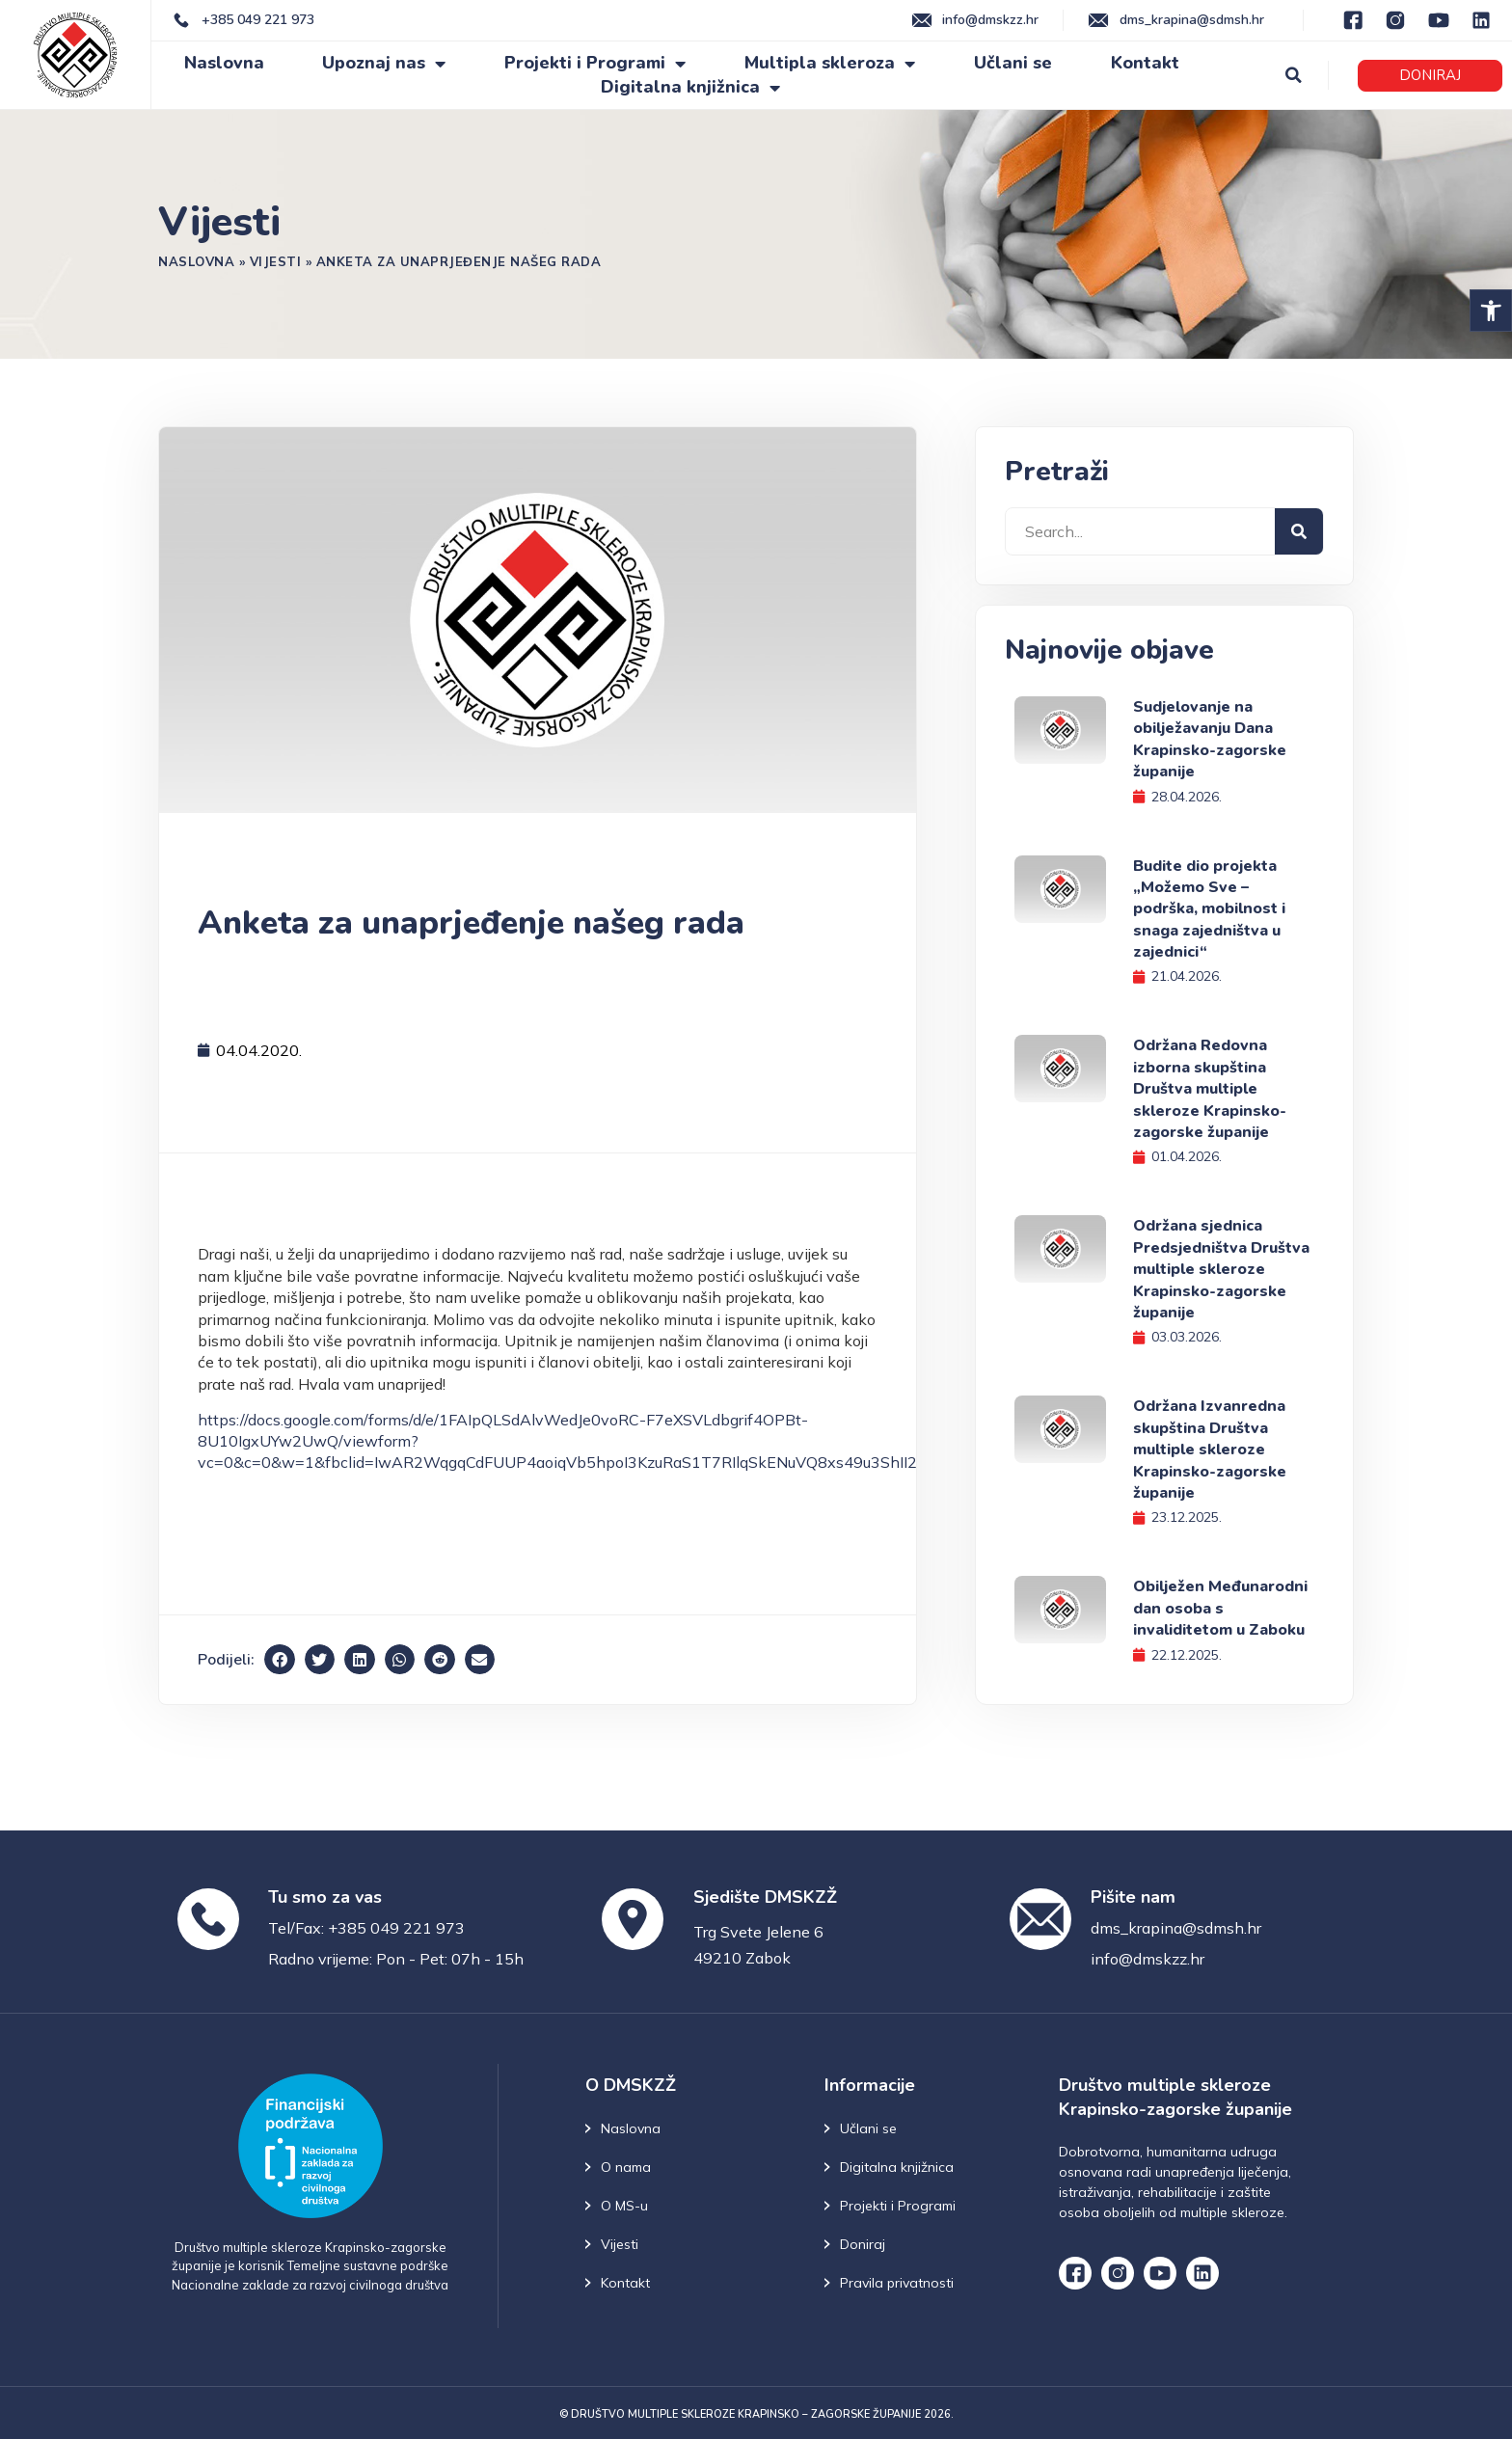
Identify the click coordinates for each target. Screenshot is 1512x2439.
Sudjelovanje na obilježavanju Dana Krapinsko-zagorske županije (1209, 739)
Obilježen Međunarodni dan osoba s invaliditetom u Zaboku (1220, 1608)
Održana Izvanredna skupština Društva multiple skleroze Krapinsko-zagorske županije (1209, 1450)
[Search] (1299, 531)
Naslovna (224, 62)
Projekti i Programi (595, 63)
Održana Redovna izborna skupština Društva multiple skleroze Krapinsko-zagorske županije (1209, 1089)
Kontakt (1145, 62)
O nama (626, 2167)
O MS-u (624, 2205)
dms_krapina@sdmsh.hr (1176, 1928)
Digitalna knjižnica (690, 87)
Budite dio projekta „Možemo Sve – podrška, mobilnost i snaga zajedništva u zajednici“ (1209, 909)
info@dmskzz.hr (1147, 1958)
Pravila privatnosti (897, 2282)
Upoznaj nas (384, 63)
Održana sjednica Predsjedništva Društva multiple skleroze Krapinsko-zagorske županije (1221, 1269)
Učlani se (1013, 62)
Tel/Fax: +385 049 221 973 (366, 1928)
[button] (1491, 310)
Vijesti (276, 261)
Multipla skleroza (829, 63)
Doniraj (862, 2244)
